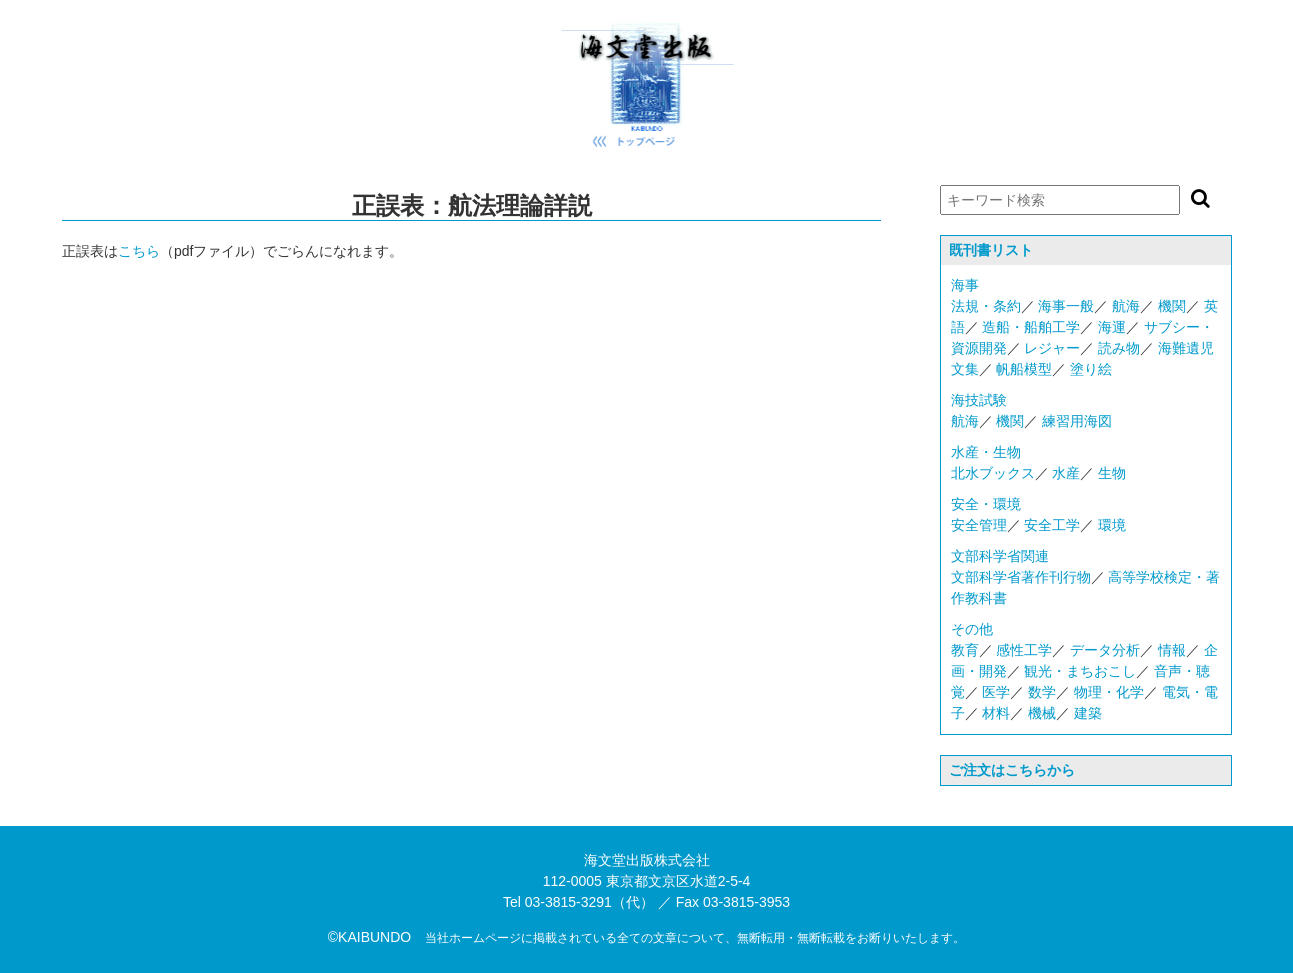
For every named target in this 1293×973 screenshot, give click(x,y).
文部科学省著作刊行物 (1021, 577)
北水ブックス (993, 473)
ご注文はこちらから (1012, 770)
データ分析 (1105, 650)
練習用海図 (1077, 421)
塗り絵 (1091, 369)
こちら (139, 251)
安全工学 (1052, 525)
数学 (1042, 692)
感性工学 (1024, 650)
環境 (1112, 525)
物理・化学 (1109, 692)
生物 (1112, 473)
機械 (1042, 713)
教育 (965, 650)
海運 (1112, 327)
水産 (1066, 473)
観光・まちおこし (1080, 671)
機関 (1172, 306)
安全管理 (979, 525)
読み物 (1119, 348)
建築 (1088, 713)
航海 (1126, 306)
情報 (1172, 650)
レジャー (1052, 348)
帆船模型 (1024, 369)
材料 (996, 713)
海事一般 (1066, 306)
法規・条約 (986, 306)
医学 (996, 692)
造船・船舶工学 (1031, 327)
